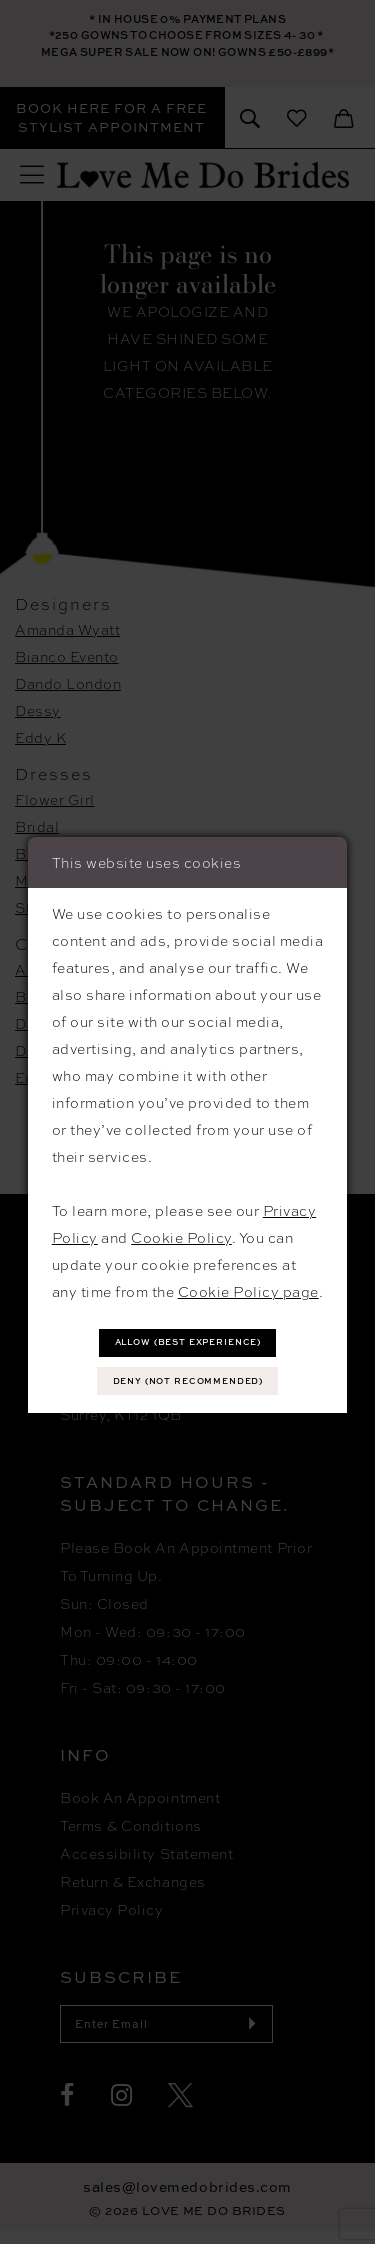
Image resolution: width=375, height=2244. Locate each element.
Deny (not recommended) (188, 1382)
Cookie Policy (181, 1233)
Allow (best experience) (188, 1339)
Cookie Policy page (248, 1287)
